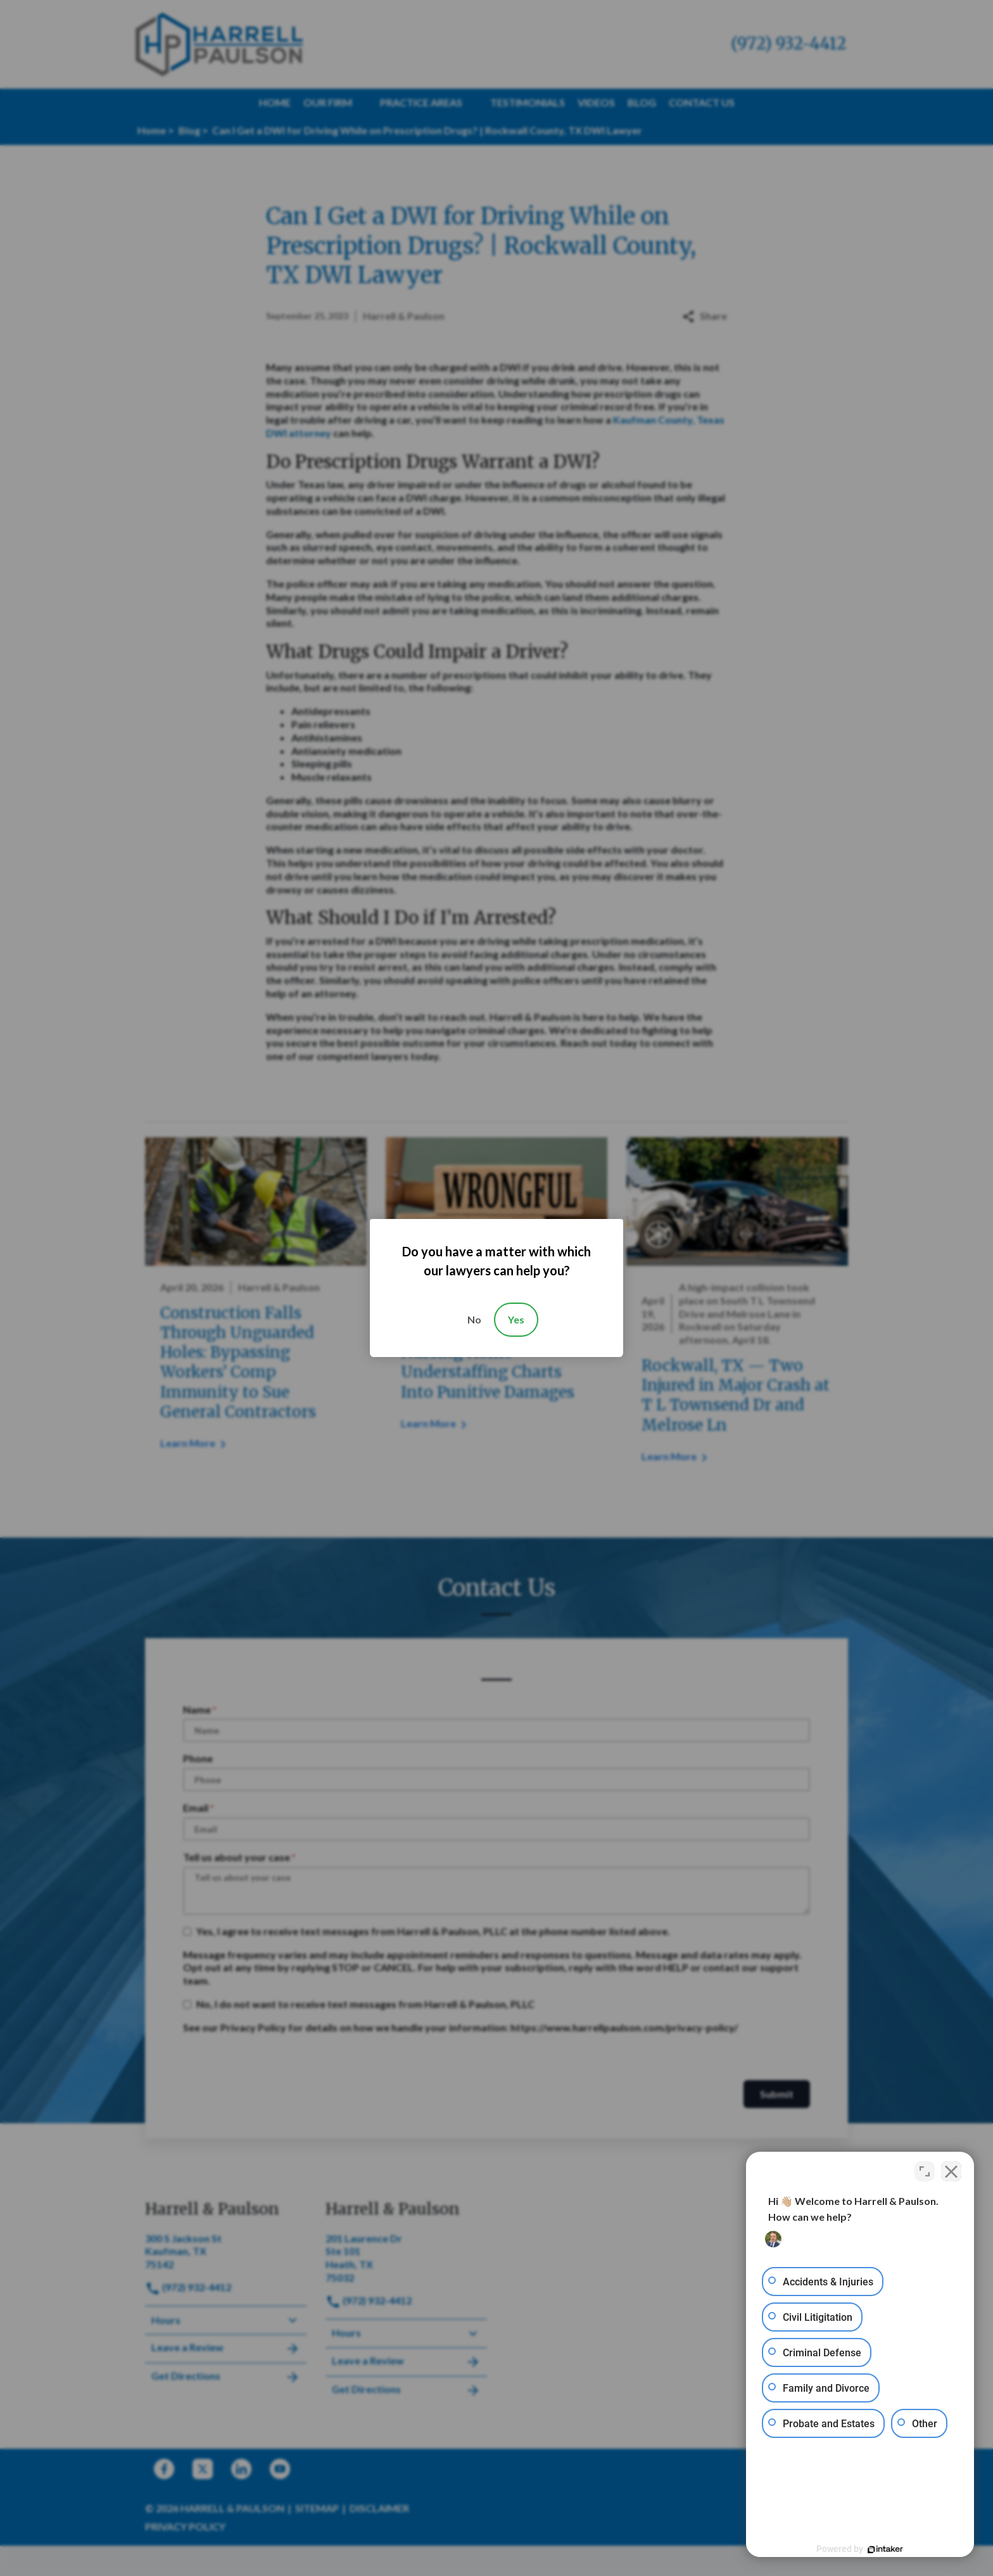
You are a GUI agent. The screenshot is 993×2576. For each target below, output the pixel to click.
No (474, 1319)
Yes (516, 1319)
